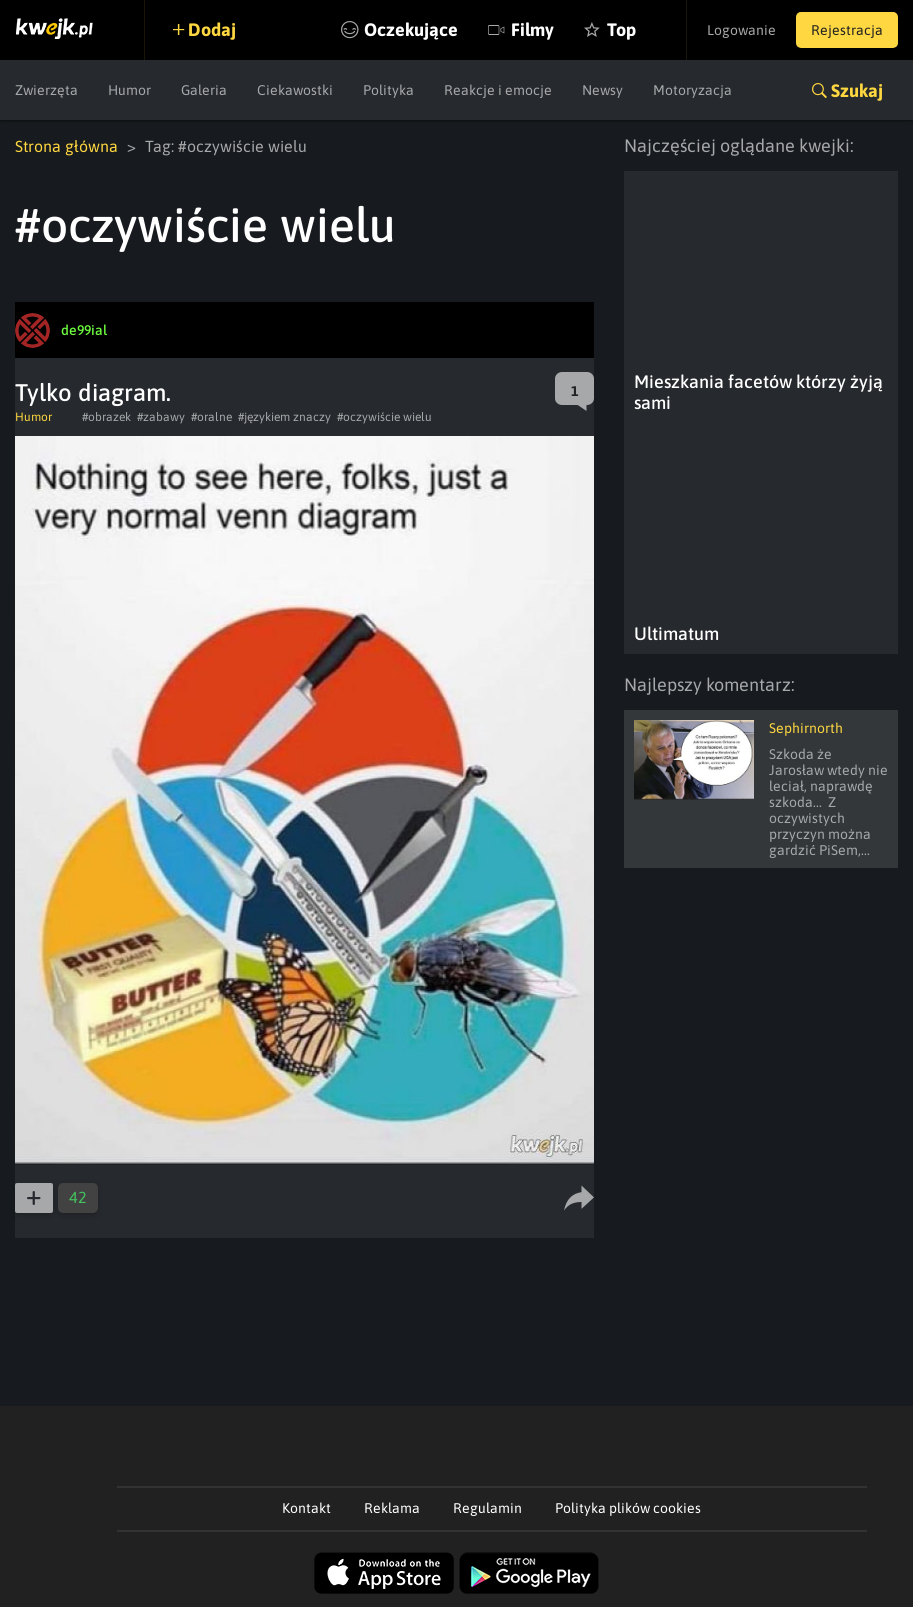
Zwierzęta (46, 90)
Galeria (204, 90)
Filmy (532, 29)
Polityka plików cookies (628, 1508)
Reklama (392, 1508)
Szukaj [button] (857, 90)
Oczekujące (411, 29)
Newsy (602, 90)
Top (621, 29)
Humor (129, 90)
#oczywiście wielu (384, 417)
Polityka (388, 90)
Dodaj (212, 29)
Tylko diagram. (93, 392)
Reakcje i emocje (498, 90)
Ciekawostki (295, 90)
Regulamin (487, 1508)
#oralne (211, 417)
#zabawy (161, 417)
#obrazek (106, 417)
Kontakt (306, 1508)
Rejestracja (847, 30)
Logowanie (741, 30)
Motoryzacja (692, 90)
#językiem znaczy (284, 417)
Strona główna (66, 146)
